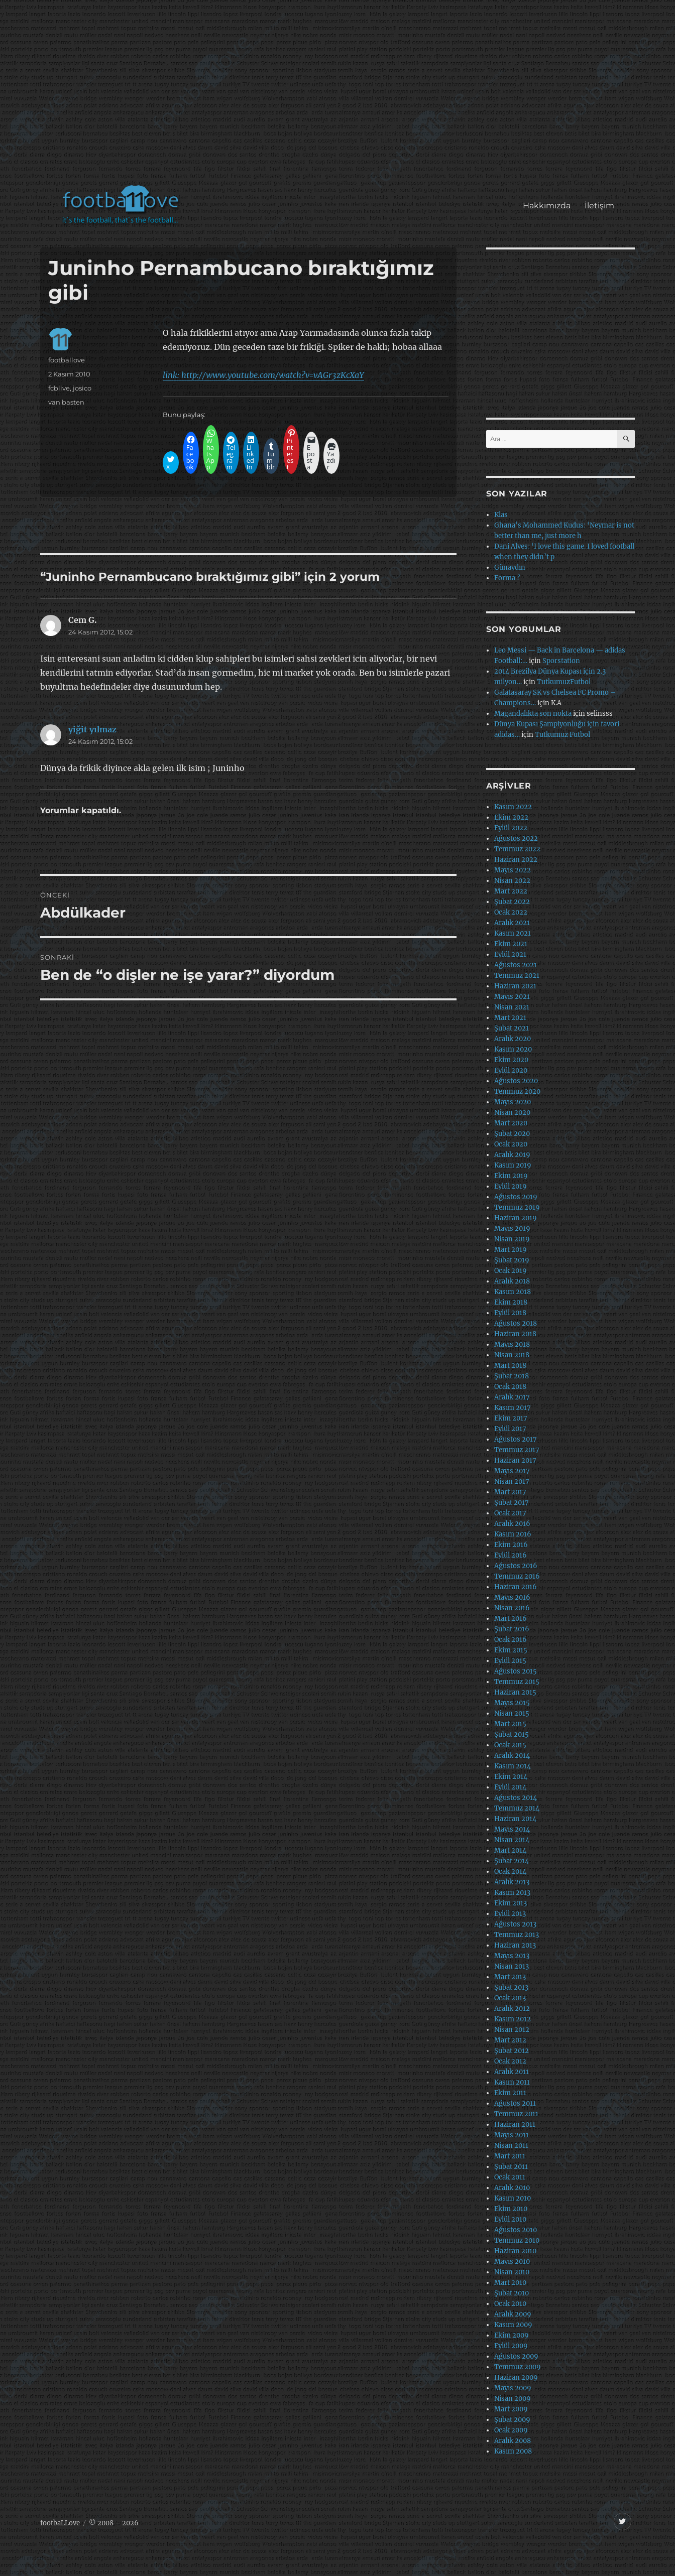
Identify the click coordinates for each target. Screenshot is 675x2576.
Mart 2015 (510, 1724)
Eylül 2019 (510, 1186)
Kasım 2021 (512, 933)
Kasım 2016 (512, 1534)
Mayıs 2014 (512, 1829)
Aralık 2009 (512, 2314)
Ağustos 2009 (516, 2356)
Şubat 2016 (511, 1629)
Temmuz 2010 (516, 2240)
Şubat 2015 (511, 1734)
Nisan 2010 (511, 2272)
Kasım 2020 (513, 1049)
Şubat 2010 (511, 2293)
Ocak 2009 (511, 2430)
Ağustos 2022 (516, 838)
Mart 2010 (510, 2282)
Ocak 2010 (510, 2303)
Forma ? (507, 578)
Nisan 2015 (511, 1713)
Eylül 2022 (510, 828)
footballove (66, 360)
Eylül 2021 (510, 954)
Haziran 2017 (515, 1460)
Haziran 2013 (515, 1945)
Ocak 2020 (510, 1144)
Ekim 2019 (511, 1176)
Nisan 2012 (511, 2029)
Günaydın (509, 567)
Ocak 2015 (510, 1745)
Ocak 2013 (510, 1998)
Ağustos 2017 (515, 1439)
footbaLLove (60, 2523)
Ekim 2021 (510, 944)
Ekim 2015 (510, 1650)
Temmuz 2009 (517, 2367)
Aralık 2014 (512, 1755)
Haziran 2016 (515, 1587)
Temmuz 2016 (517, 1576)
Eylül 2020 (510, 1070)
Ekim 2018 (510, 1302)
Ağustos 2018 (515, 1323)
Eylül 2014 (510, 1787)
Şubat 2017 (511, 1502)
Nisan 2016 (512, 1608)
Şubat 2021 (511, 1028)
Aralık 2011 (511, 2072)
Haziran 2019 (515, 1218)
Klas (501, 514)
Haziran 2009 (516, 2377)
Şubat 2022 (512, 901)
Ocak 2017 (510, 1513)
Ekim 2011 (510, 2093)
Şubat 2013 (511, 1987)
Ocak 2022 (510, 912)
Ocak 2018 (510, 1386)
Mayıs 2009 (512, 2388)
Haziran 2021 (515, 986)
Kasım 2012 (512, 2019)
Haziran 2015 (515, 1692)
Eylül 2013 (510, 1913)
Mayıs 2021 (512, 996)
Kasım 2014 (512, 1766)
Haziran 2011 (514, 2124)
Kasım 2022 (513, 807)
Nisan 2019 (512, 1239)
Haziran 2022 (515, 859)
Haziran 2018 (515, 1334)
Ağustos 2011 (515, 2103)
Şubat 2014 (511, 1861)
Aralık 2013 (511, 1882)
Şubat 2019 (511, 1260)
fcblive (59, 388)
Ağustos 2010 (515, 2230)
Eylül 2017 (510, 1429)
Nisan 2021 (511, 1007)
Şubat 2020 (512, 1133)
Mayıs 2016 (512, 1597)
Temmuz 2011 (516, 2114)
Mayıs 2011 (511, 2135)
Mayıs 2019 (512, 1228)
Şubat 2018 (511, 1376)
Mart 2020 (510, 1123)
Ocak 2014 (510, 1871)
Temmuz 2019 (517, 1207)
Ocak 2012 (510, 2061)
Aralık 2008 (512, 2440)
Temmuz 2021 (516, 975)
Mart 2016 (510, 1618)
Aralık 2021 (512, 923)
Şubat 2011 (511, 2166)
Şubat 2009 (512, 2419)
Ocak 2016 (510, 1639)
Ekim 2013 (510, 1903)
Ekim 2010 (510, 2209)
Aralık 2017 (512, 1397)
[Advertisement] (339, 97)
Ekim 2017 (510, 1418)
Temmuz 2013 (516, 1934)
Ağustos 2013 (515, 1924)
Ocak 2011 (509, 2177)
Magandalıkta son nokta (533, 713)
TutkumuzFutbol (564, 682)
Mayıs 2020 (512, 1102)
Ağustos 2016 (515, 1566)
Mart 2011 (509, 2156)
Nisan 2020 (512, 1112)
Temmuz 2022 (517, 849)
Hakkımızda (547, 205)
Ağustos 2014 (515, 1797)
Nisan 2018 (511, 1355)
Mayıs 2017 (512, 1471)
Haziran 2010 (515, 2251)
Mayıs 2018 (512, 1344)
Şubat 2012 (511, 2050)
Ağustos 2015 (515, 1671)
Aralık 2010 (512, 2187)
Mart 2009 (511, 2409)
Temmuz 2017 (516, 1450)
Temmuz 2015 (516, 1682)
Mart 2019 (510, 1249)
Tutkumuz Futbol (562, 734)
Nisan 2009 (512, 2398)
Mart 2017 (510, 1492)
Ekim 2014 (510, 1776)
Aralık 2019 (512, 1154)
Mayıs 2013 (511, 1956)
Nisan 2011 (511, 2145)
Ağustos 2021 (515, 965)
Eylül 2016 (510, 1555)
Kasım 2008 (513, 2451)
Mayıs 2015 (512, 1703)
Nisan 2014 (511, 1840)
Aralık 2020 (512, 1039)
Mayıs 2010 (512, 2261)
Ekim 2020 (511, 1060)
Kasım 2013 (512, 1892)
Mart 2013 (510, 1977)
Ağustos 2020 (516, 1081)
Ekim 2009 (511, 2335)
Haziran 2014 (515, 1819)
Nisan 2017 (511, 1481)
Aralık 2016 (512, 1523)
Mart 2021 (510, 1017)
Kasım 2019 (512, 1165)
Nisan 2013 (511, 1966)
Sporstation (561, 661)
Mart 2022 (510, 891)
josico (82, 388)
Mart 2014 (510, 1850)
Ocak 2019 (510, 1270)
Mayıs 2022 (512, 870)
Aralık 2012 (512, 2008)
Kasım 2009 (513, 2325)
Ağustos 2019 (515, 1197)
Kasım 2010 (512, 2198)
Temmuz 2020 (517, 1091)
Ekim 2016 (511, 1544)
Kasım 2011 (512, 2082)
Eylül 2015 (510, 1660)
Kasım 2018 (512, 1291)
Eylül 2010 (510, 2219)
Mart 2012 (510, 2040)
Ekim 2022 (511, 817)
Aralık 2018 (512, 1281)
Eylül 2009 (511, 2346)
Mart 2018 (510, 1365)
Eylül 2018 (510, 1313)
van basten (66, 402)
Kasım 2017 (512, 1407)
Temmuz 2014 (516, 1808)
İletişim (599, 205)
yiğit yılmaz (92, 729)
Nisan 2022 (512, 880)
